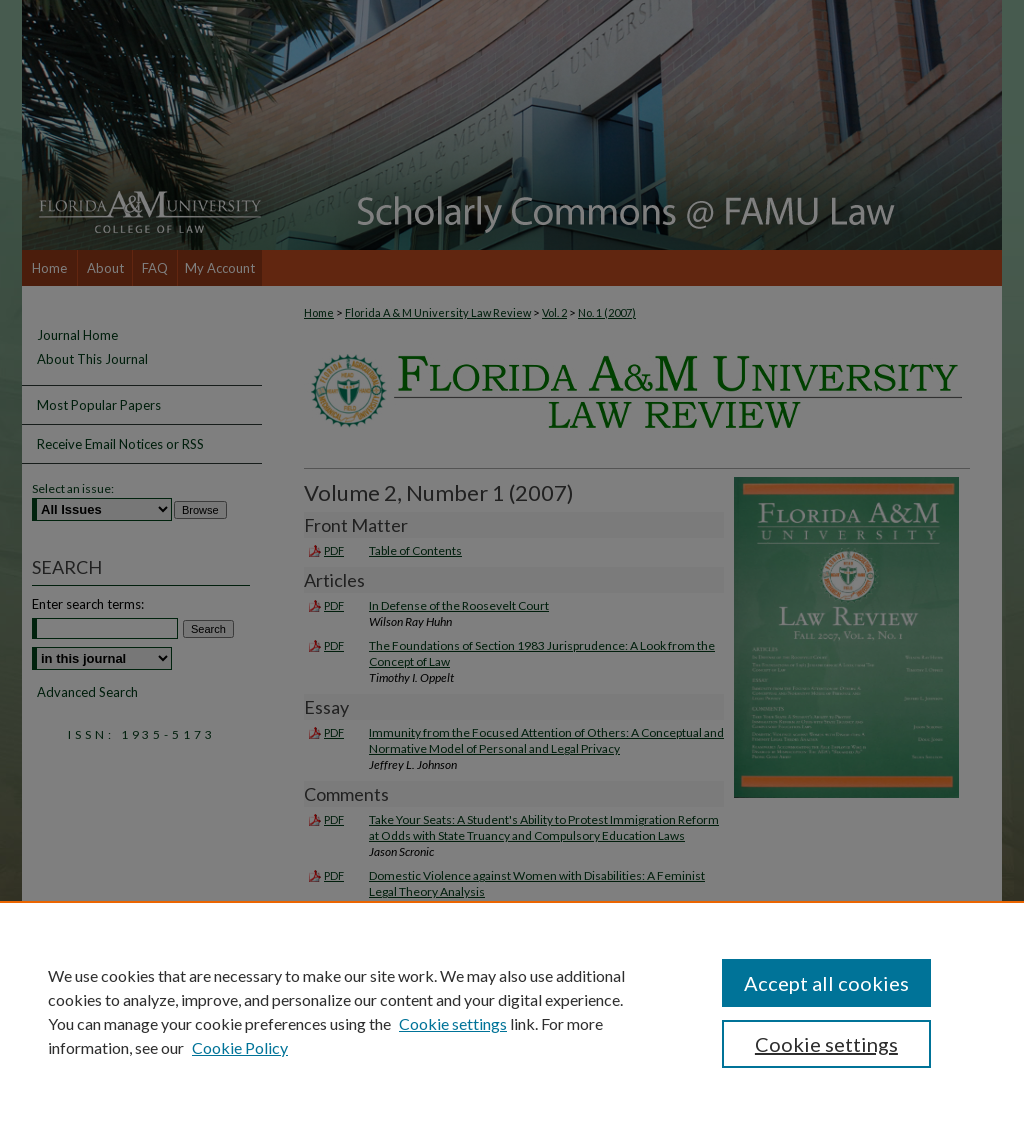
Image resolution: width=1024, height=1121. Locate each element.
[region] (512, 1011)
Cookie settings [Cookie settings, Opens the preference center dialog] (826, 1044)
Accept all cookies (826, 983)
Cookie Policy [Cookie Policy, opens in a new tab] (240, 1047)
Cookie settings (453, 1023)
